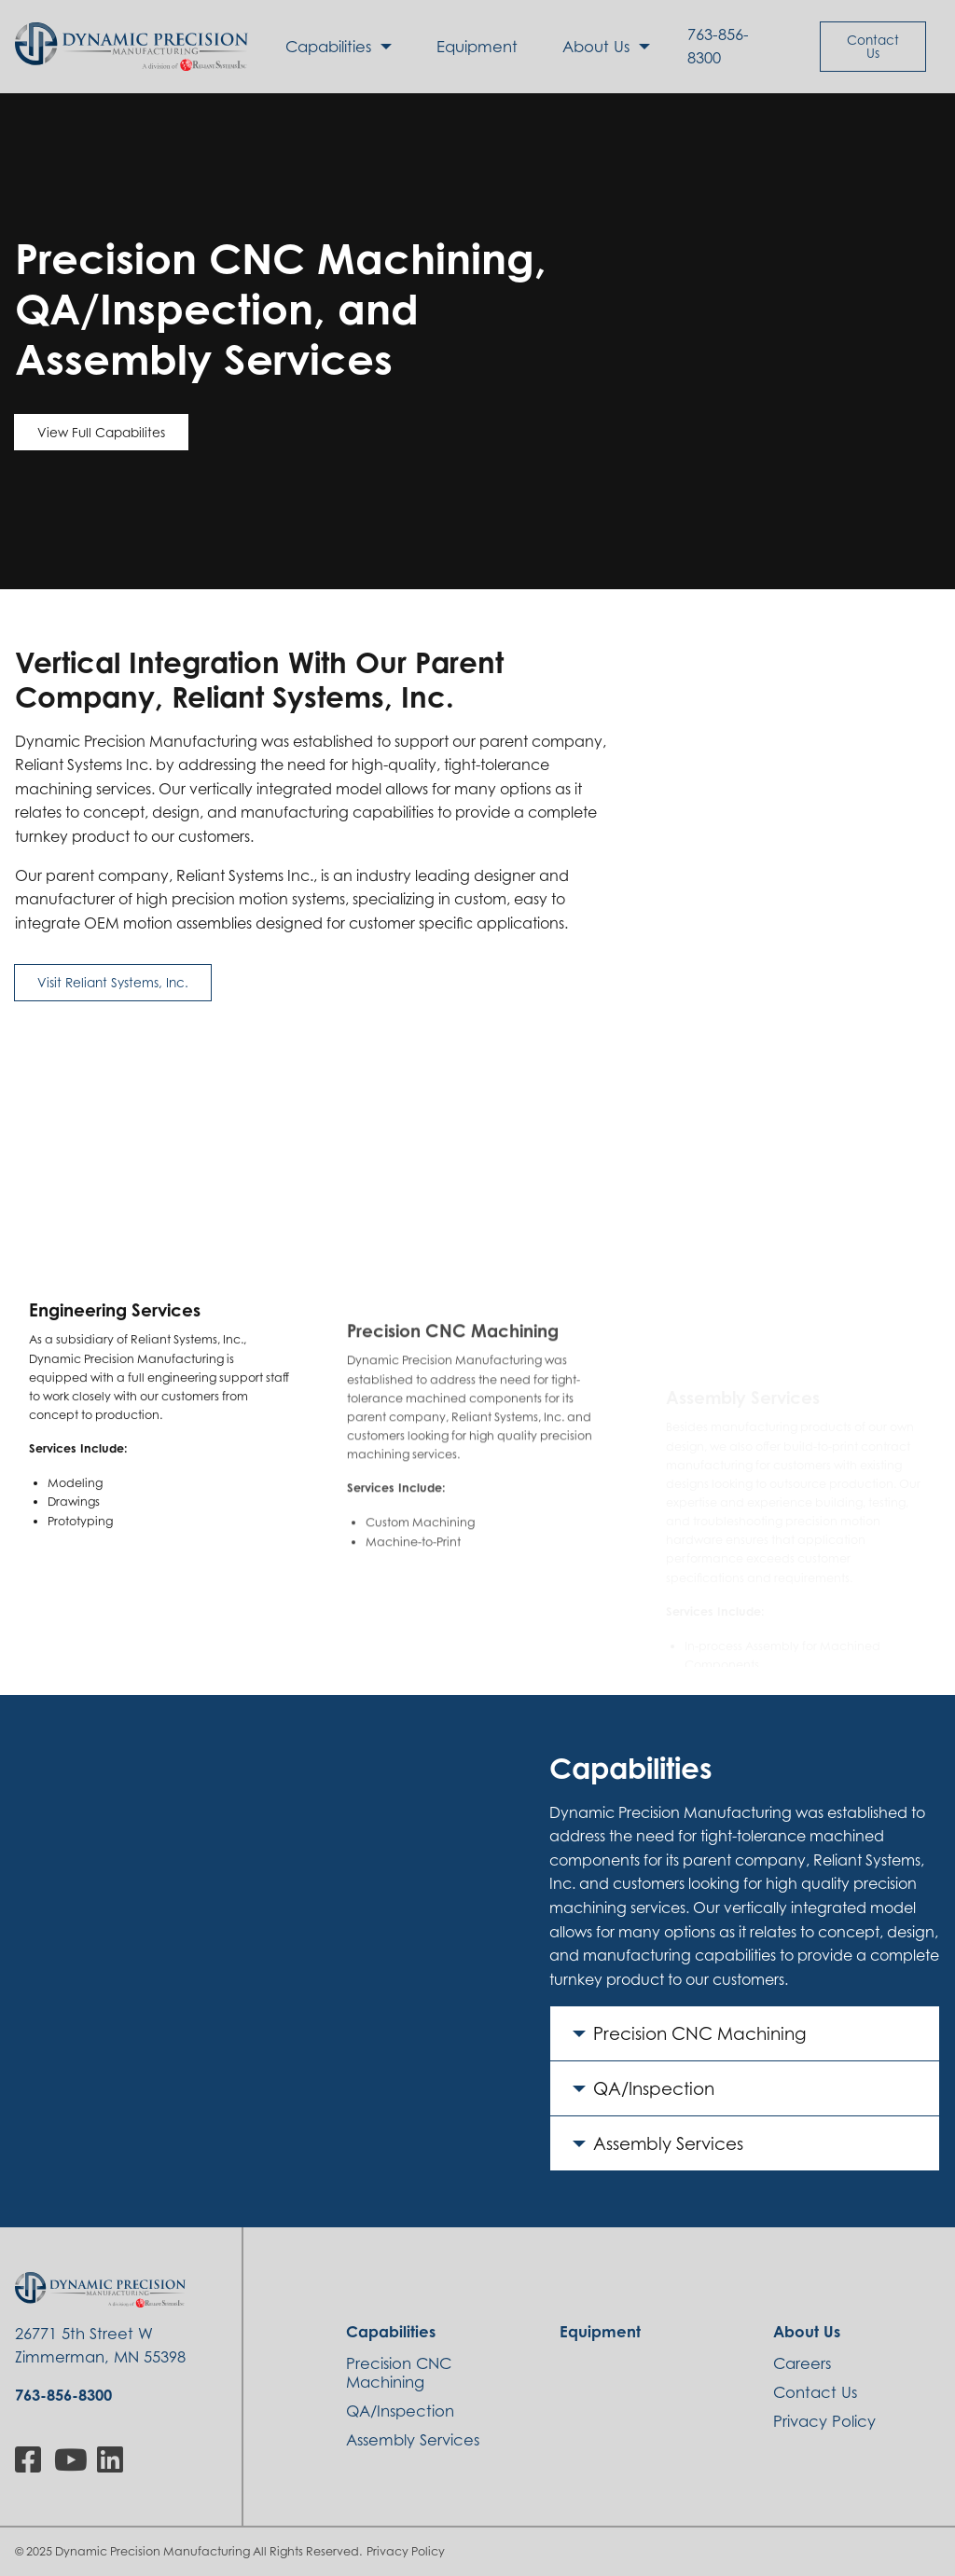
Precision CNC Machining (700, 2033)
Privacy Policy (406, 2550)
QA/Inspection (653, 2088)
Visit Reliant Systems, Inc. (112, 982)
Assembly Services (668, 2143)
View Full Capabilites (101, 432)
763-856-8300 (718, 45)
